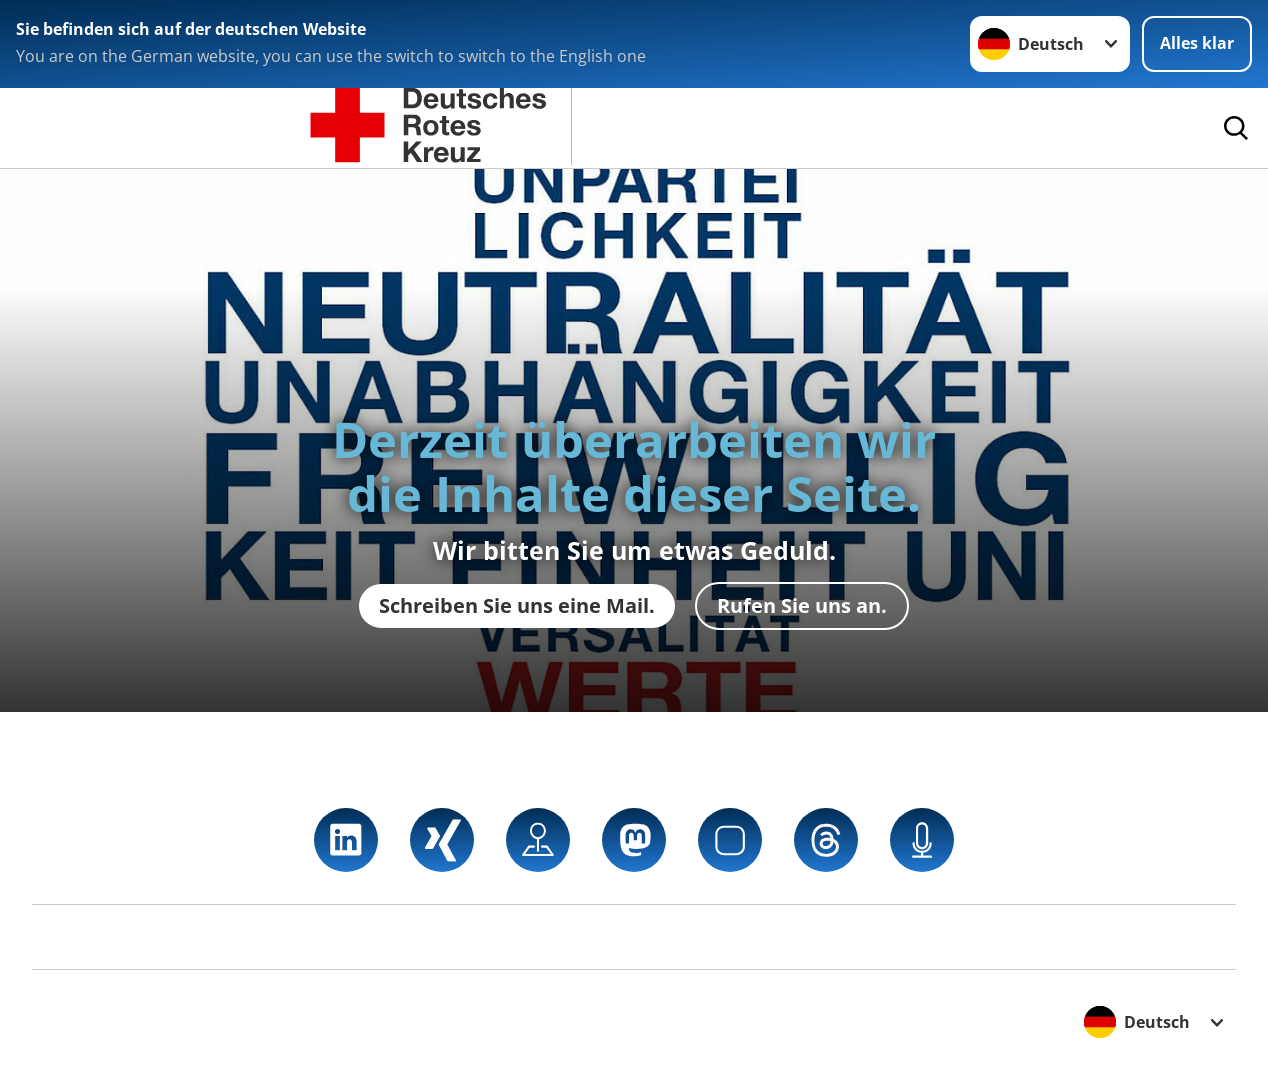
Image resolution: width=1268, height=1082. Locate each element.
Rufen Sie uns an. (802, 605)
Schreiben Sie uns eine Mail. (517, 605)
